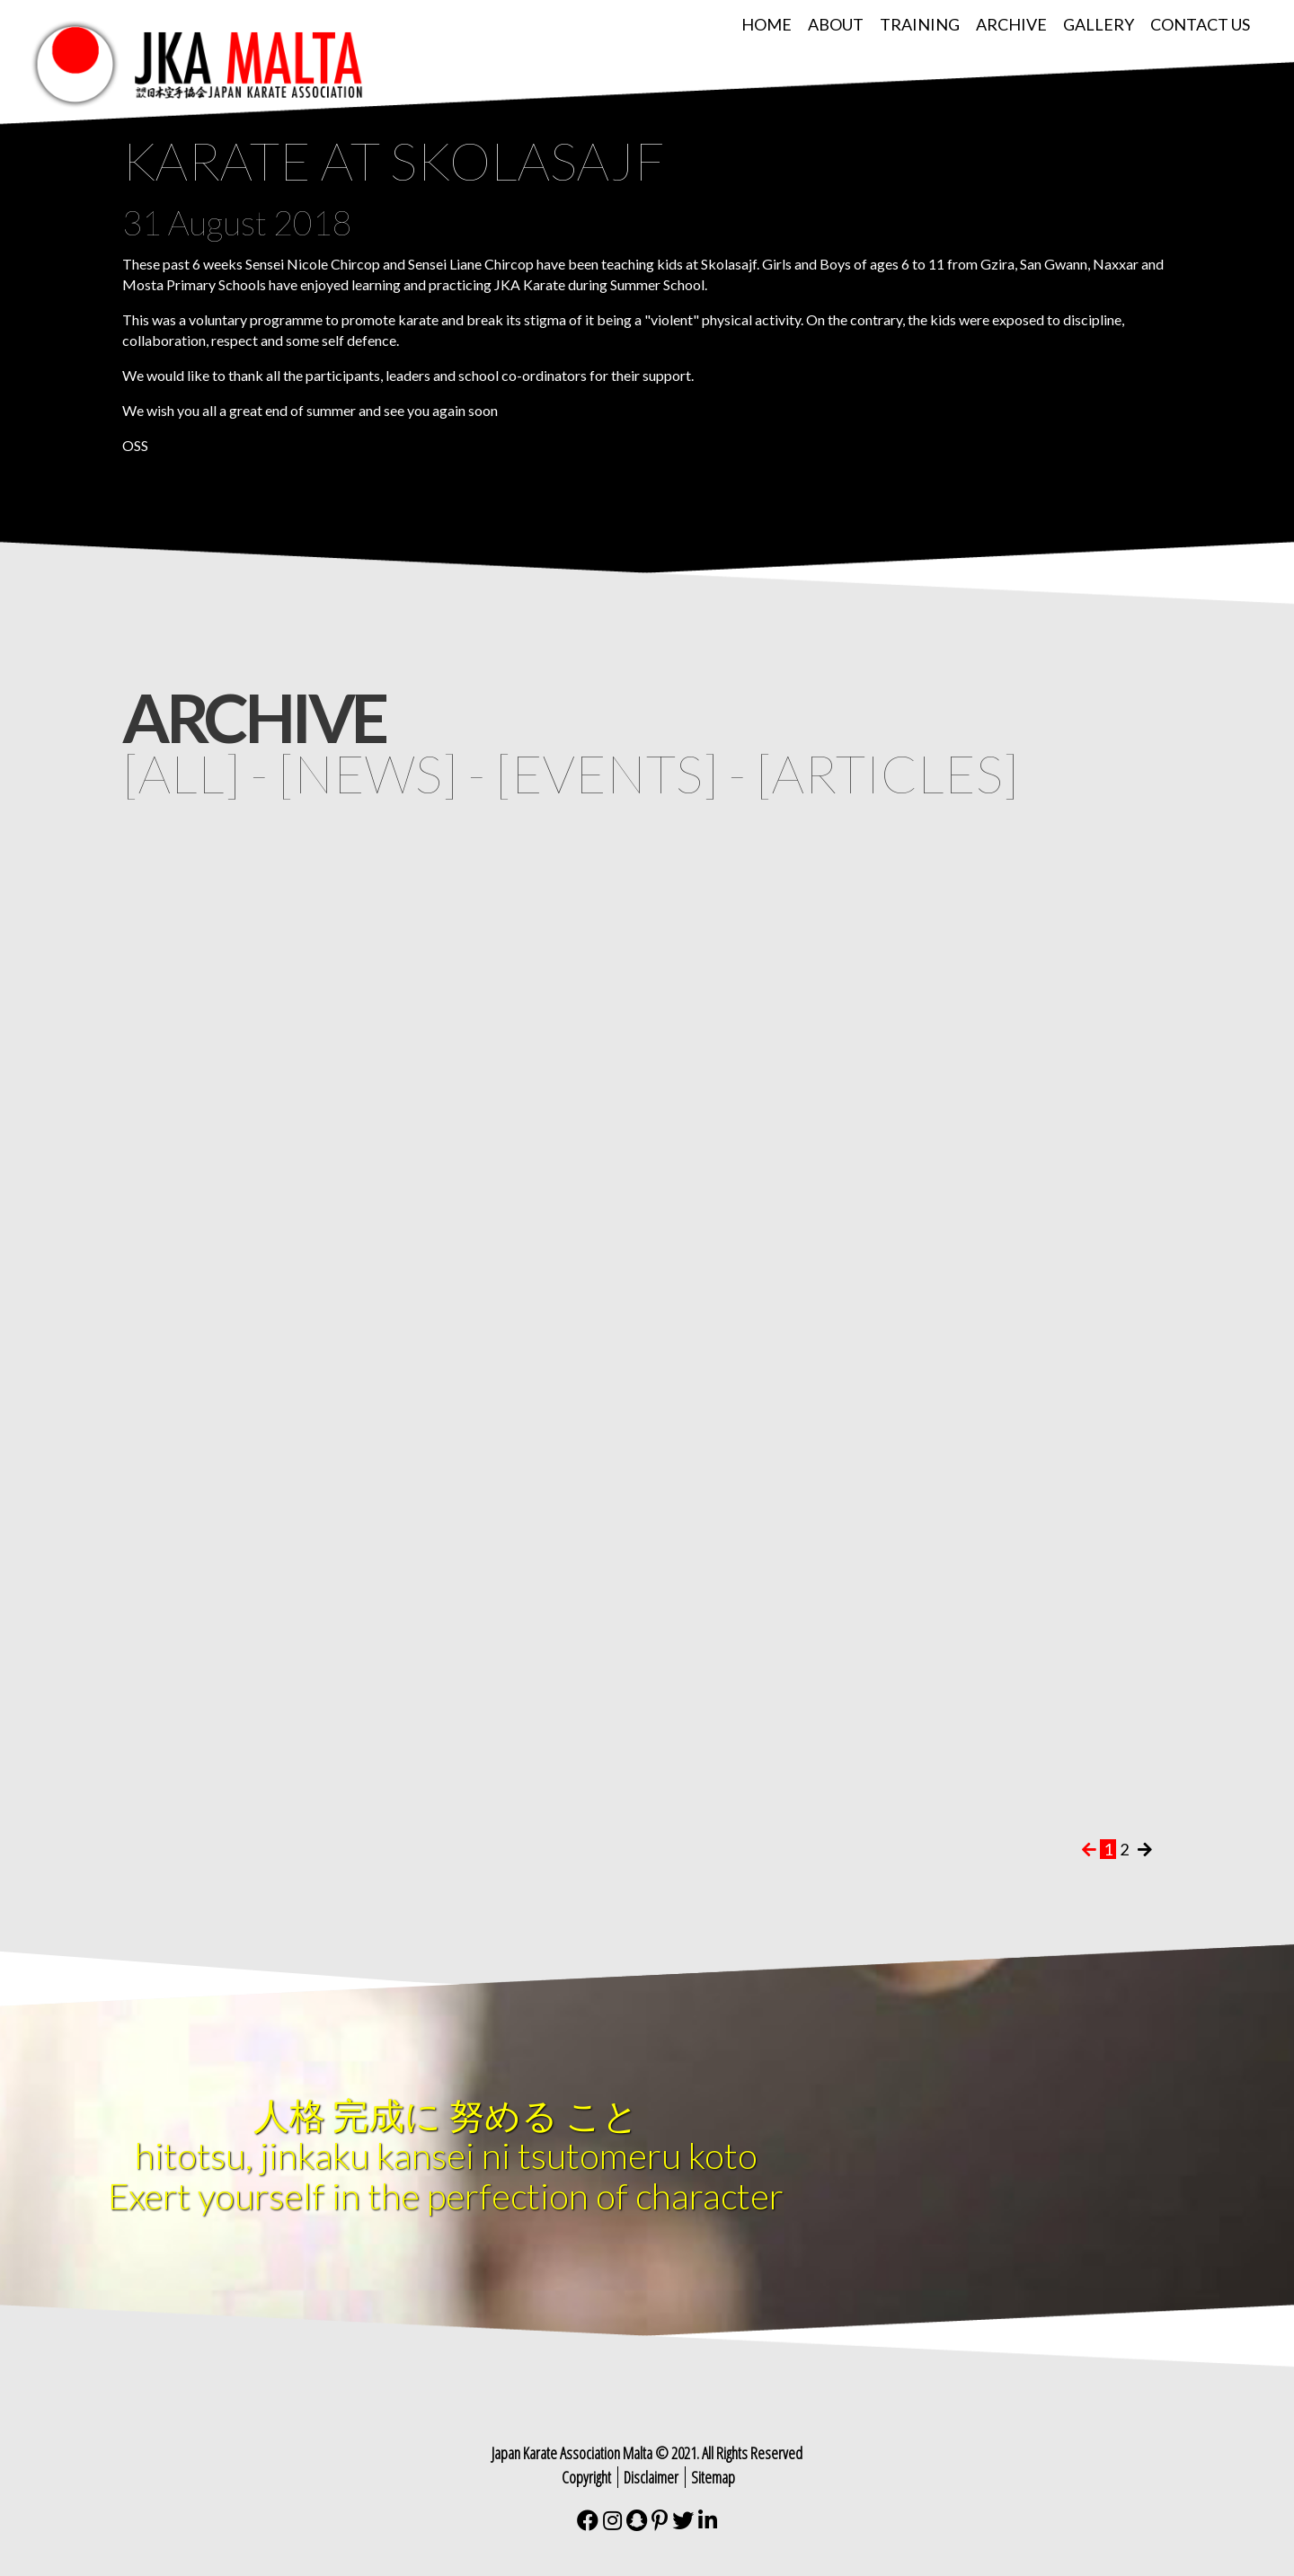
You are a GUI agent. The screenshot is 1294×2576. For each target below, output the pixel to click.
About (836, 24)
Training (920, 24)
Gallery (1098, 24)
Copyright (586, 2477)
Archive (1011, 24)
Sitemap (713, 2477)
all (181, 773)
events (607, 773)
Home (766, 24)
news (368, 773)
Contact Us (1200, 24)
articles (887, 773)
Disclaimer (651, 2477)
